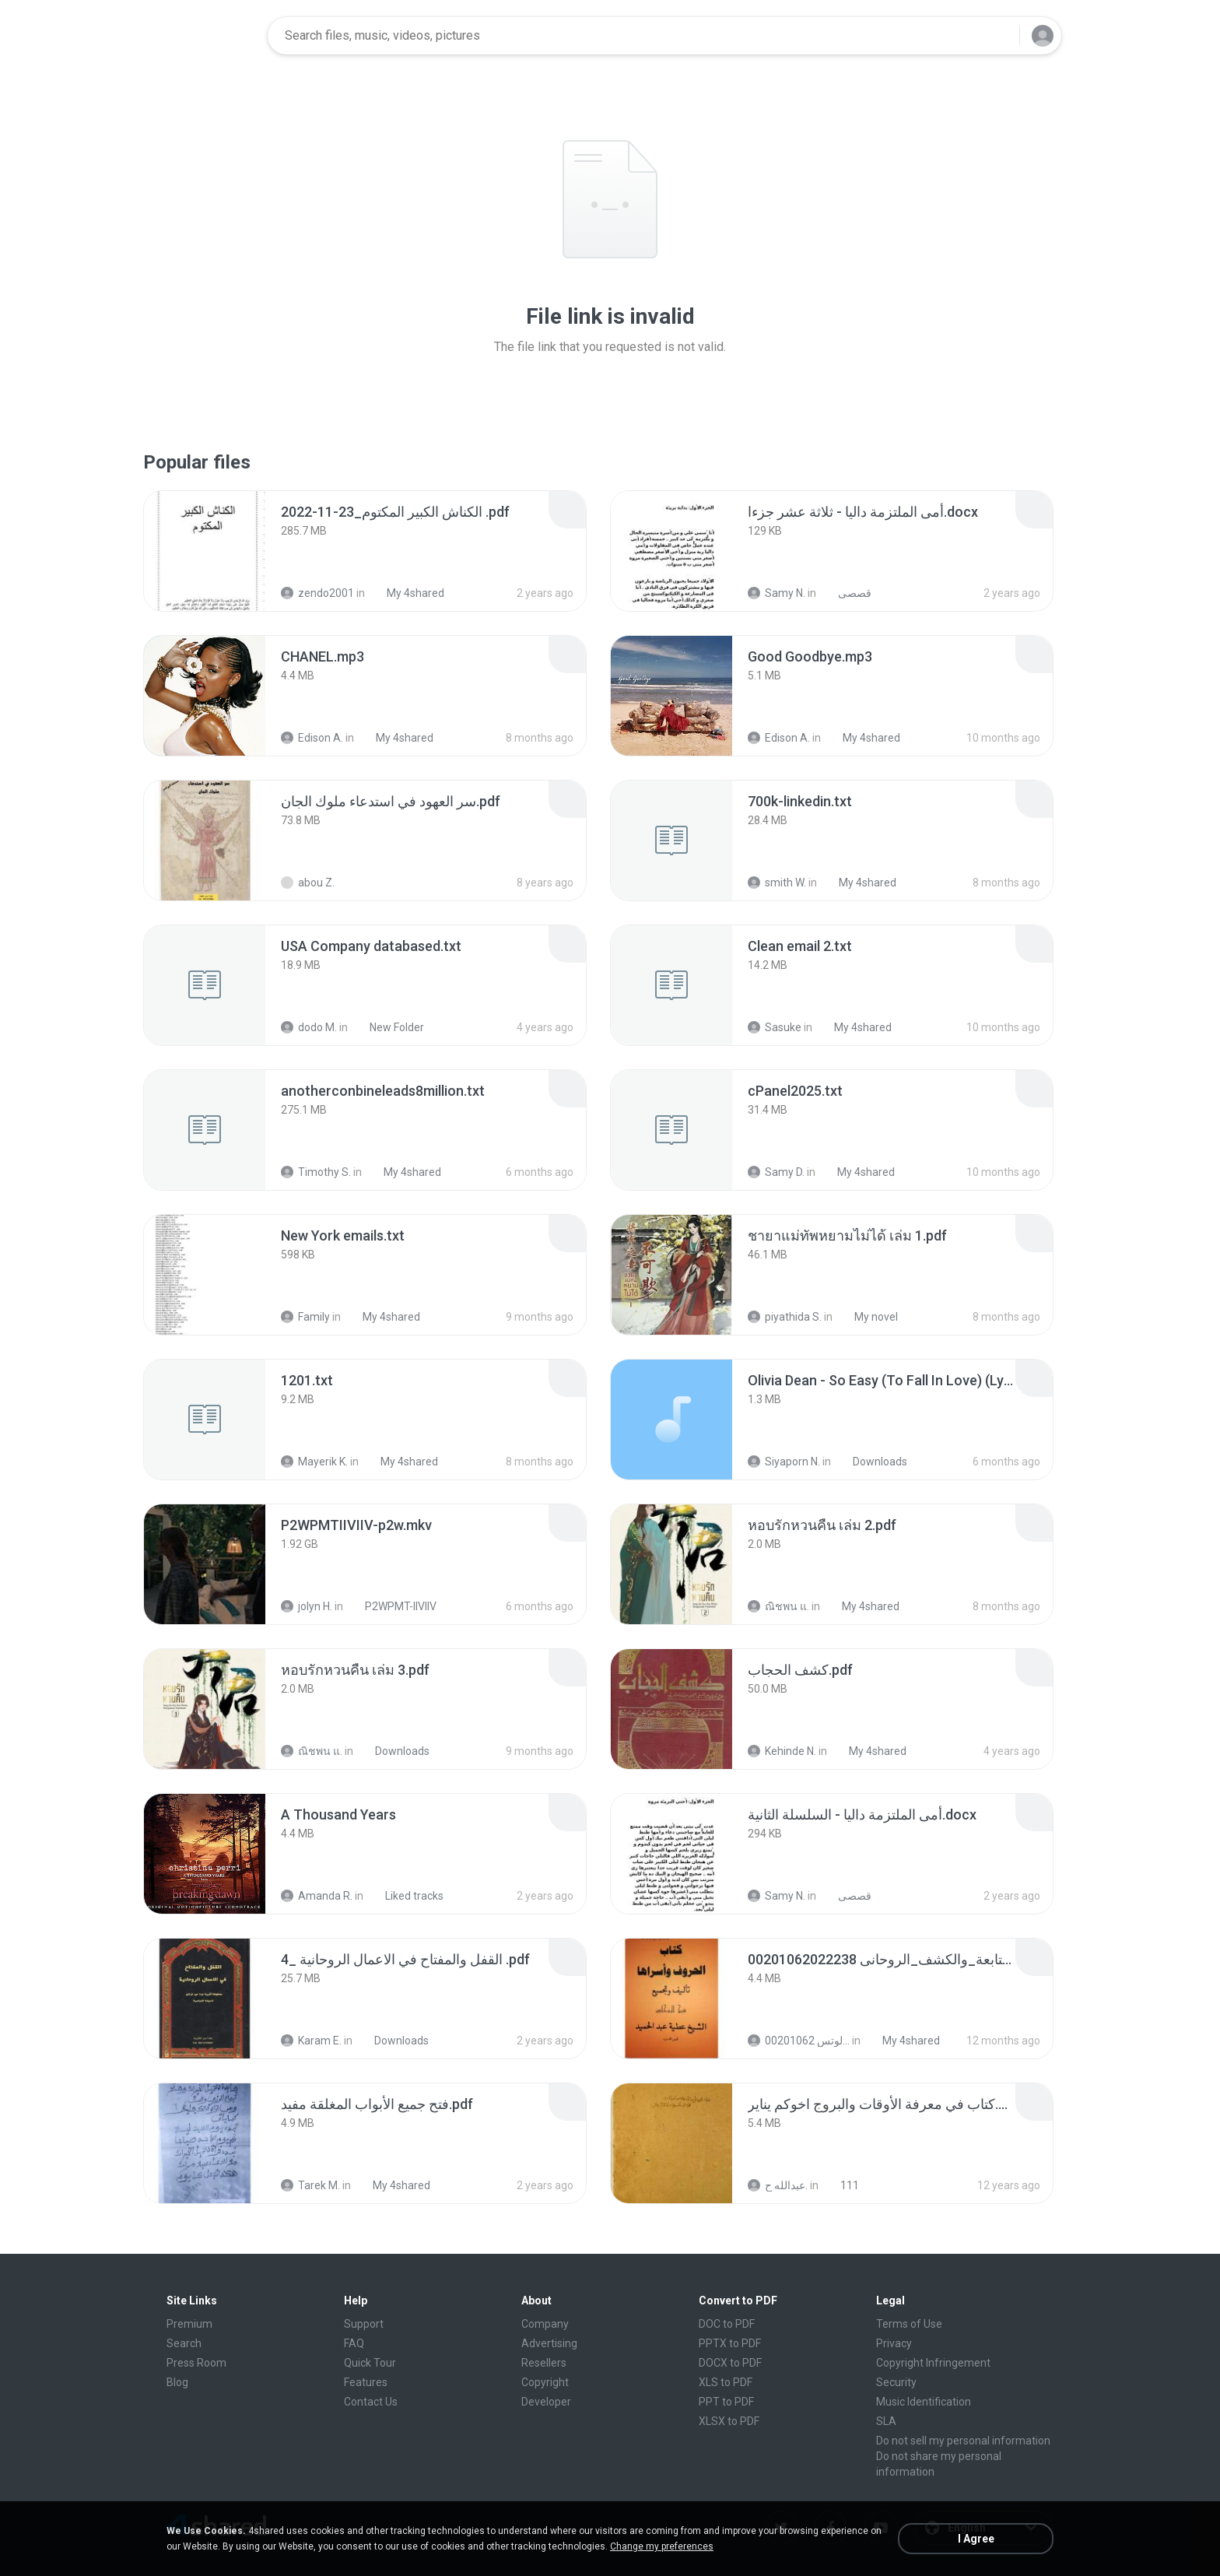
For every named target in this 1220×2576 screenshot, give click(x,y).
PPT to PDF (726, 2401)
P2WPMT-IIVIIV (392, 1606)
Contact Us (371, 2401)
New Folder (388, 1027)
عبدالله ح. (778, 2185)
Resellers (543, 2363)
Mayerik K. (314, 1461)
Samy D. (776, 1172)
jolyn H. (306, 1606)
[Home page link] (206, 36)
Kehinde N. (782, 1751)
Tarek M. (310, 2185)
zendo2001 (317, 593)
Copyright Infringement (933, 2363)
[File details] (204, 551)
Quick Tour (370, 2363)
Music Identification (923, 2401)
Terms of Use (909, 2324)
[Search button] (998, 35)
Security (896, 2382)
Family (305, 1317)
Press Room (196, 2363)
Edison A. (312, 738)
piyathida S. (785, 1317)
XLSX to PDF (729, 2421)
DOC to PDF (727, 2324)
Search (184, 2343)
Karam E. (311, 2040)
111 (841, 2185)
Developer (546, 2401)
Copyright (545, 2382)
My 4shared (407, 593)
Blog (177, 2382)
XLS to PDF (725, 2382)
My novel (867, 1317)
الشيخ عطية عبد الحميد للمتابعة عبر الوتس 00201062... (799, 2040)
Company (545, 2324)
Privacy (894, 2343)
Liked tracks (405, 1896)
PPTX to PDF (730, 2343)
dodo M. (309, 1027)
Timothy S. (316, 1172)
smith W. (777, 882)
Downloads (871, 1461)
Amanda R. (316, 1896)
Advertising (549, 2343)
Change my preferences (661, 2546)
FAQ (354, 2343)
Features (365, 2382)
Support (364, 2324)
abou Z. (308, 882)
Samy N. (776, 593)
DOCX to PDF (730, 2363)
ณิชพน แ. (778, 1606)
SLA (886, 2421)
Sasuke (774, 1027)
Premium (189, 2324)
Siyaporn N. (784, 1461)
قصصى (846, 593)
